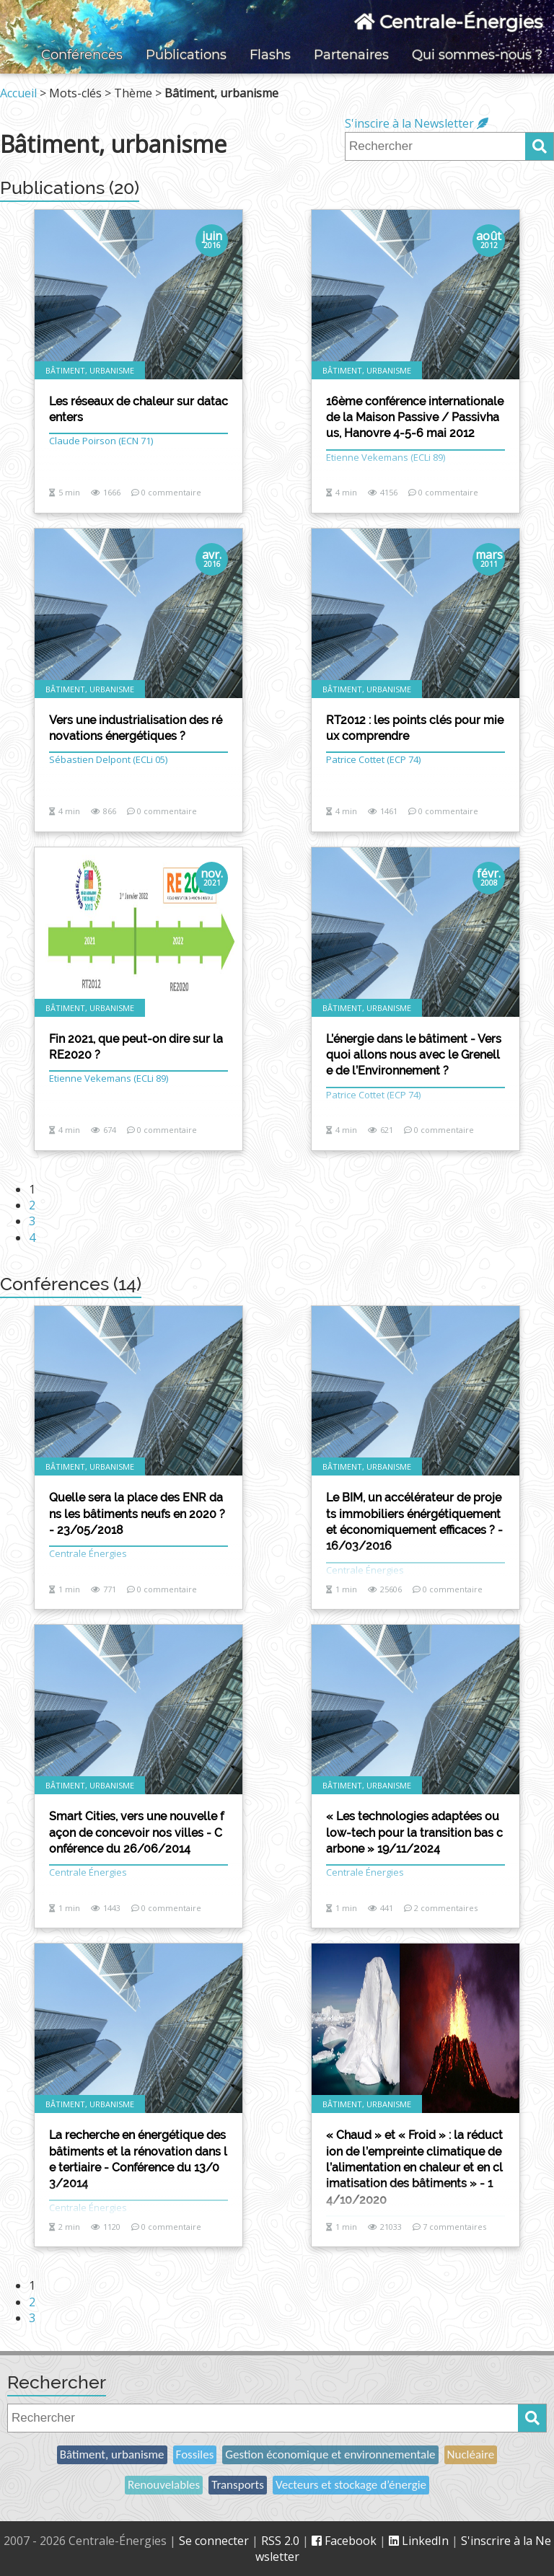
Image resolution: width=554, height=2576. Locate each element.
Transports (237, 2484)
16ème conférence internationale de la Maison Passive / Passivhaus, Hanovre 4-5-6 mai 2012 (415, 417)
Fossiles (195, 2454)
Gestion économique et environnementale (330, 2454)
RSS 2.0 (280, 2541)
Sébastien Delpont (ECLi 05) (108, 759)
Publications (186, 55)
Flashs (270, 55)
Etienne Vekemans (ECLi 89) (108, 1078)
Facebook (344, 2541)
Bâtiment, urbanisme (112, 2454)
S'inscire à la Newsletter (416, 123)
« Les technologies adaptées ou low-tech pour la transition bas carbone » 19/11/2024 (414, 1832)
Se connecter (214, 2541)
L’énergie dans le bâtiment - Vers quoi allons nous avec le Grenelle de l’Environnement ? (413, 1055)
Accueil (18, 93)
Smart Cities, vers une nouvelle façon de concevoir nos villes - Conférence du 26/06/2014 (136, 1832)
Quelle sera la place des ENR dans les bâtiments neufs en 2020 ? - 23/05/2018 (137, 1514)
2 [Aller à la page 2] (32, 1205)
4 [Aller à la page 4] (32, 1237)
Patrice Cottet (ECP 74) (373, 759)
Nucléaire (471, 2454)
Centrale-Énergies (448, 21)
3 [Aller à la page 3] (32, 1221)
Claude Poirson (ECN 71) (101, 440)
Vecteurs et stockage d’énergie (351, 2484)
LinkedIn (419, 2541)
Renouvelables (164, 2484)
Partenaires (351, 55)
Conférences (82, 55)
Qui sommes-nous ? (477, 55)
